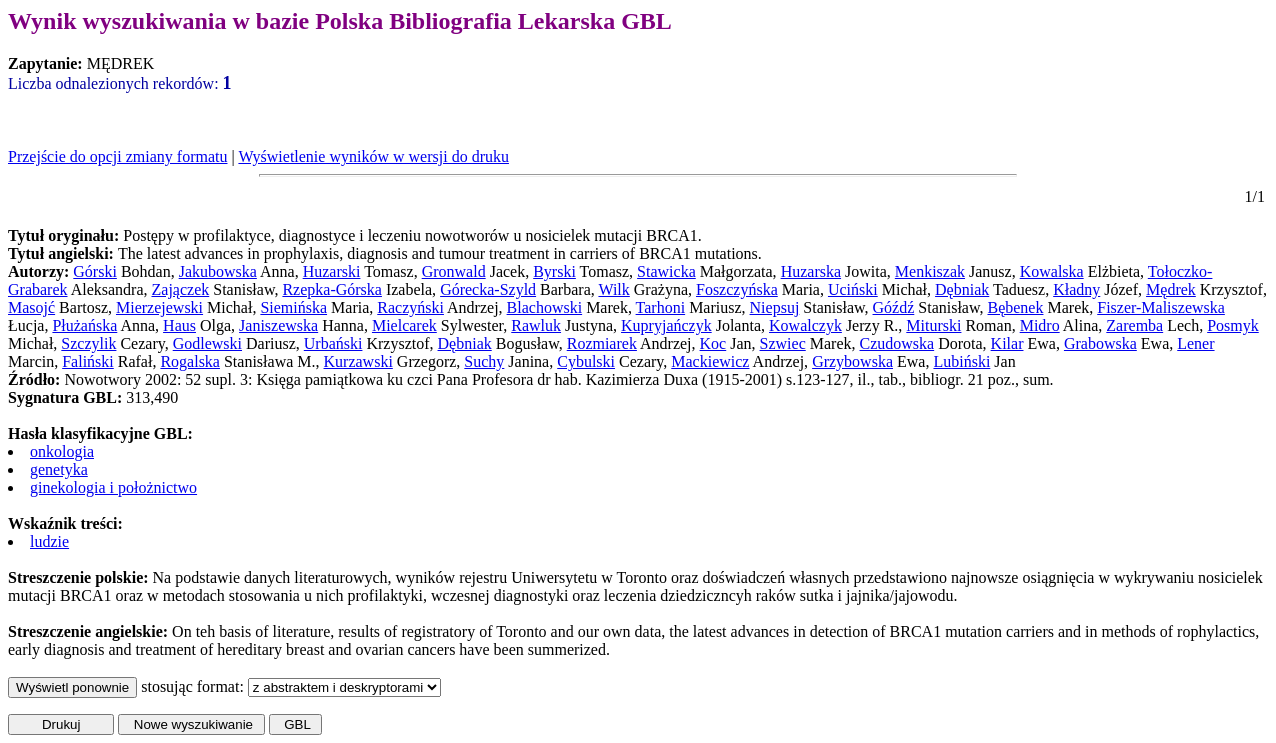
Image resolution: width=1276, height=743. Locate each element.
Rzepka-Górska (332, 289)
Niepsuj (775, 307)
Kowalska (1052, 271)
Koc (713, 343)
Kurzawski (358, 361)
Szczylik (88, 343)
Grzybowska (852, 361)
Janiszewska (278, 325)
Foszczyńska (737, 289)
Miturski (933, 325)
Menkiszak (930, 271)
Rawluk (536, 325)
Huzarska (811, 271)
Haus (179, 325)
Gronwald (454, 271)
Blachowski (545, 307)
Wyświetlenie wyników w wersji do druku (373, 156)
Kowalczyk (805, 325)
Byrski (554, 271)
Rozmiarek (602, 343)
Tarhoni (661, 307)
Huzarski (332, 271)
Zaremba (1134, 325)
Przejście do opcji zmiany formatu (117, 156)
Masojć (31, 307)
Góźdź (894, 307)
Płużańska (84, 325)
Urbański (333, 343)
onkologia (62, 451)
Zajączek (181, 289)
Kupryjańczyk (666, 325)
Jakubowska (218, 271)
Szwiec (783, 343)
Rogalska (190, 361)
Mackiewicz (710, 361)
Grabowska (1100, 343)
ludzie (49, 541)
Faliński (88, 361)
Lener (1195, 343)
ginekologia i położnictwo (113, 487)
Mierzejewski (159, 307)
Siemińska (293, 307)
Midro (1040, 325)
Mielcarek (404, 325)
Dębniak (962, 289)
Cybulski (586, 361)
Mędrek (1171, 289)
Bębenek (1015, 307)
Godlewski (207, 343)
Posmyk (1233, 325)
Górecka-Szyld (488, 289)
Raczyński (410, 307)
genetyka (59, 469)
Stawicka (666, 271)
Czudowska (897, 343)
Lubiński (961, 361)
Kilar (1007, 343)
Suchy (484, 361)
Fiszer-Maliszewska (1161, 307)
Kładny (1076, 289)
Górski (95, 271)
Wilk (613, 289)
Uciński (853, 289)
